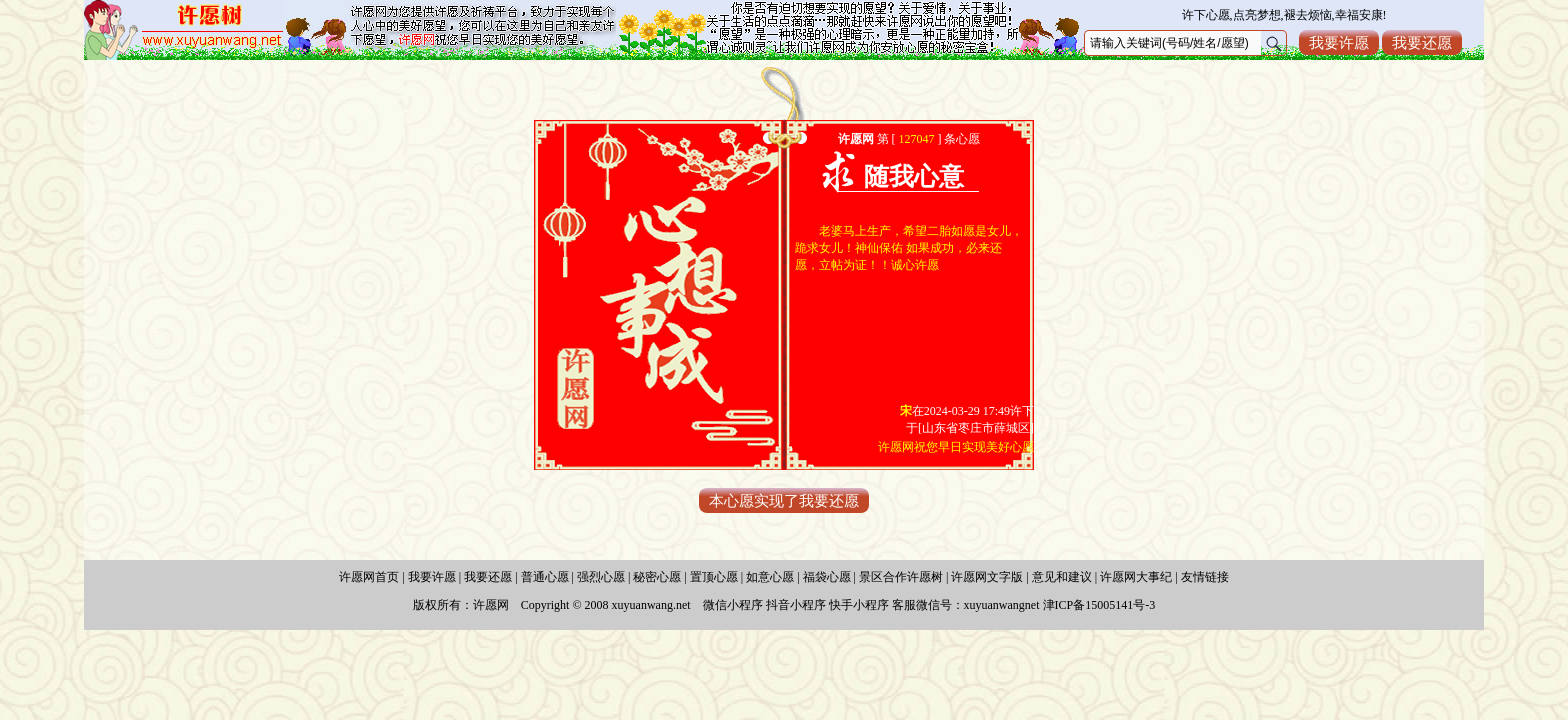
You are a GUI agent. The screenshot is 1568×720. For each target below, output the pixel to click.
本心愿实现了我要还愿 (784, 500)
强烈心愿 (601, 577)
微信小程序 (733, 605)
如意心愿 (770, 577)
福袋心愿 (827, 577)
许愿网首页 (369, 577)
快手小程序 (859, 605)
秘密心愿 (657, 577)
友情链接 (1205, 577)
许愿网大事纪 (1136, 577)
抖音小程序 (796, 605)
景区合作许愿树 (901, 577)
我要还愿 (1422, 42)
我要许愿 (1339, 42)
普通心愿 (545, 577)
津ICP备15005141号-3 (1099, 605)
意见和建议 (1062, 577)
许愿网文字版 (987, 577)
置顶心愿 (714, 577)
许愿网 (491, 605)
